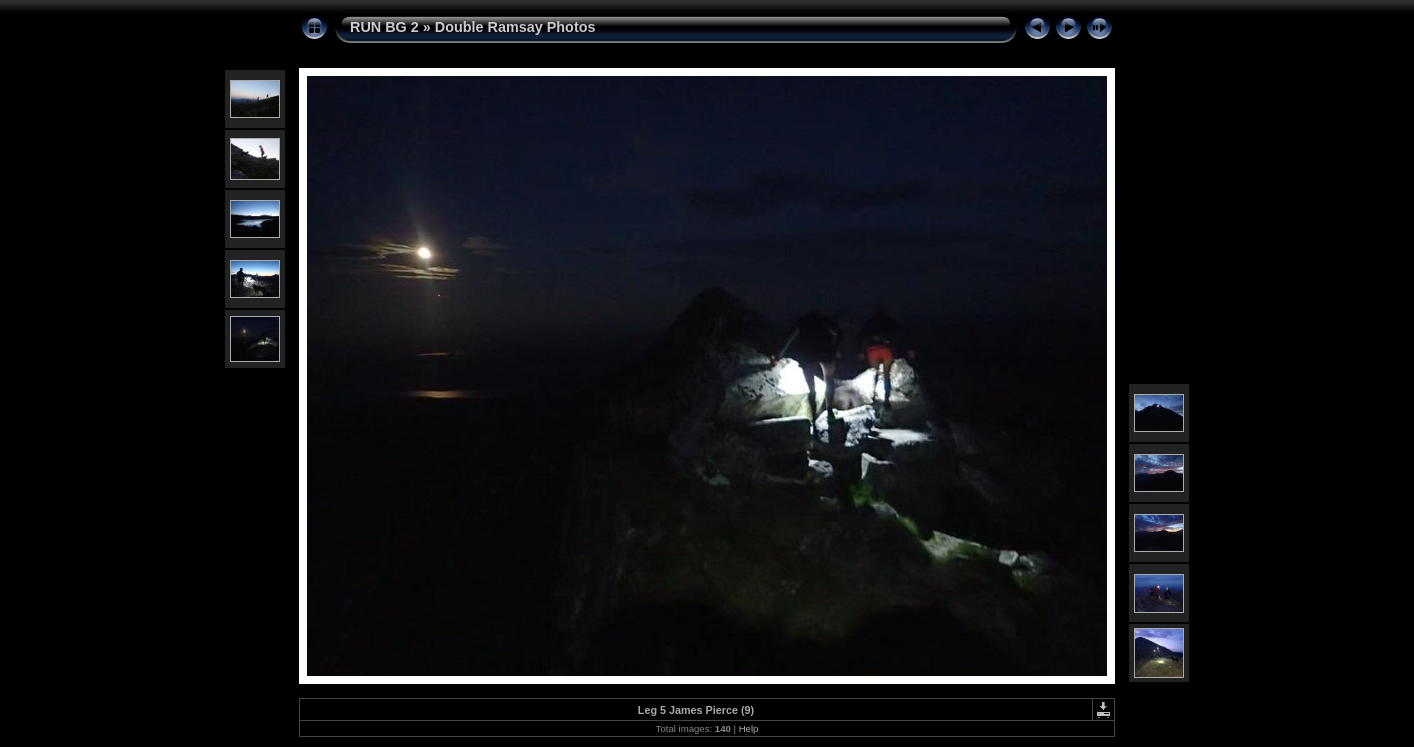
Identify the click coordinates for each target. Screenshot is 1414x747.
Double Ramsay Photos (515, 27)
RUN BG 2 (384, 27)
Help (749, 728)
